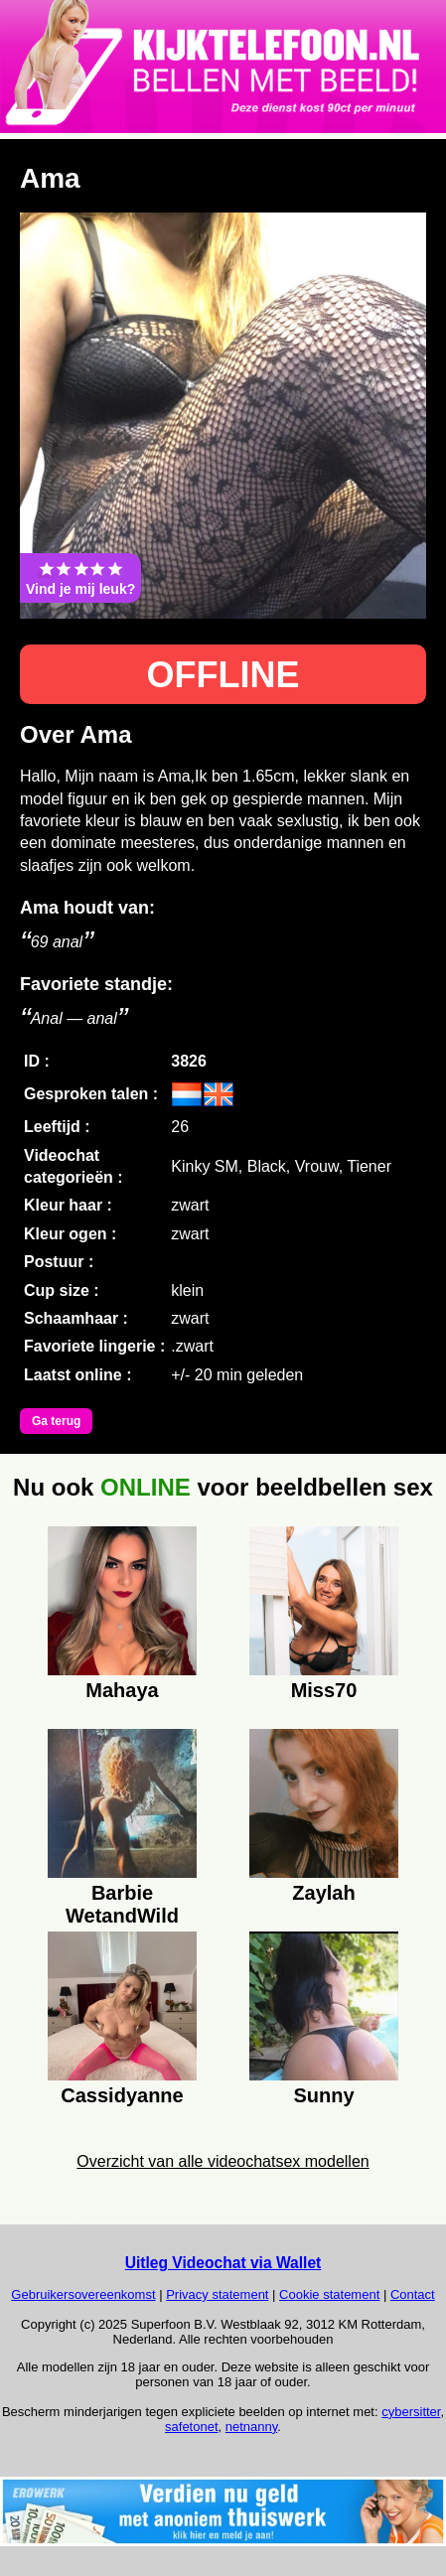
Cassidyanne (122, 2095)
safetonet (192, 2426)
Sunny (323, 2095)
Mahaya (121, 1690)
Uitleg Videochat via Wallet (223, 2262)
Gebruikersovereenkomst (83, 2294)
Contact (412, 2294)
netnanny (251, 2426)
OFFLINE (223, 674)
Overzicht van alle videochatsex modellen (222, 2161)
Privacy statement (217, 2294)
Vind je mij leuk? (80, 578)
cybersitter (410, 2411)
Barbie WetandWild (122, 1902)
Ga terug (56, 1421)
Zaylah (323, 1893)
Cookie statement (329, 2294)
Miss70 (324, 1690)
